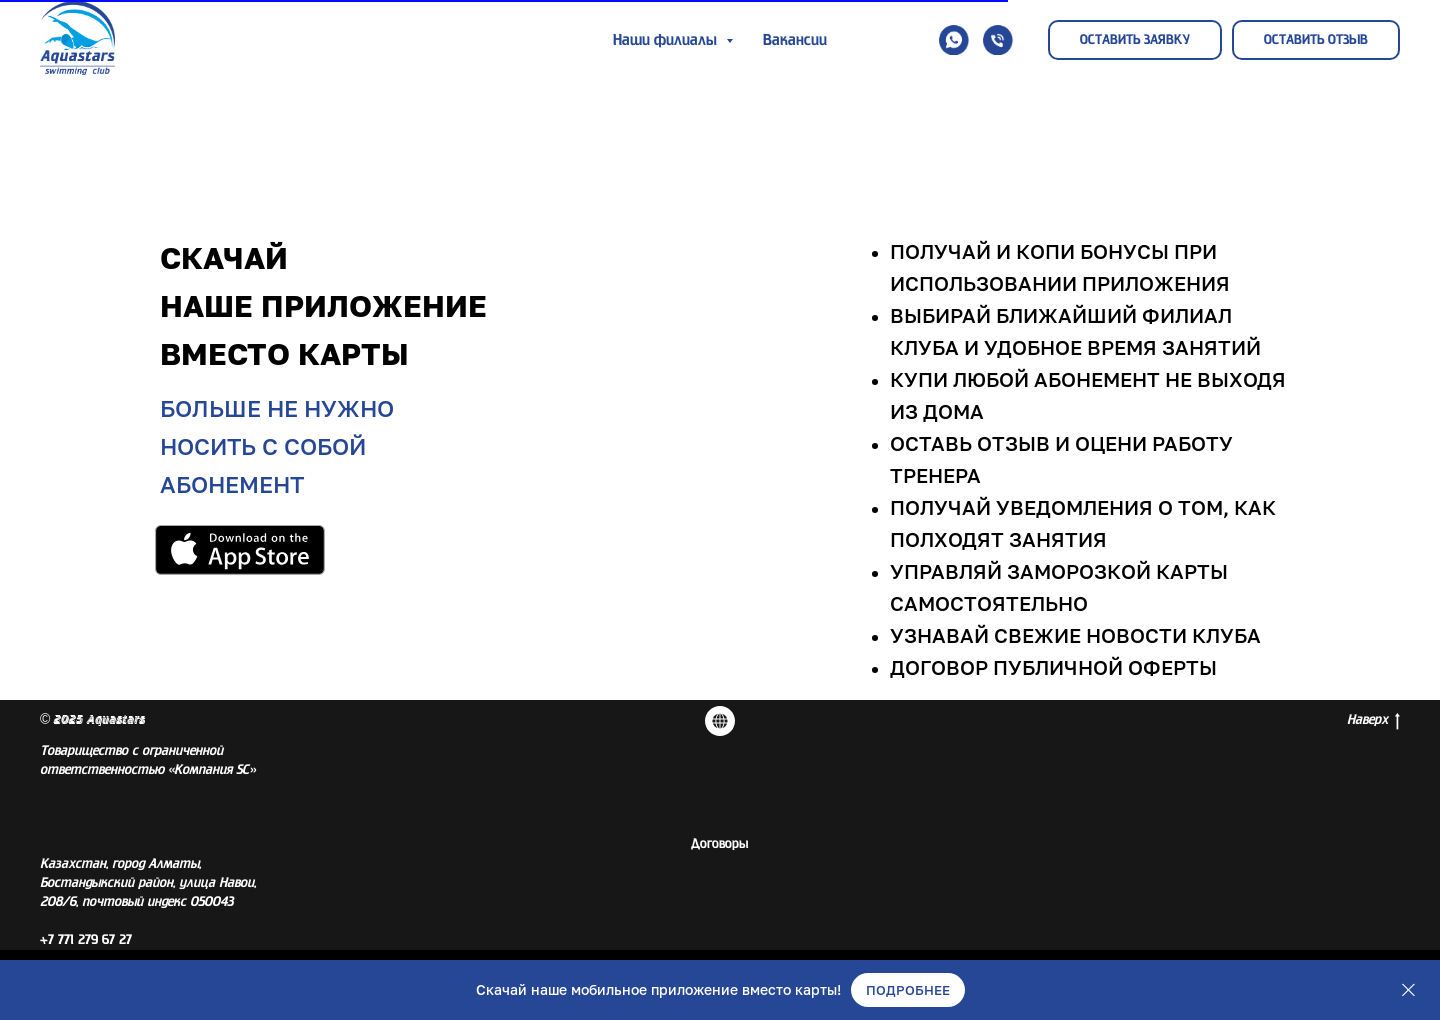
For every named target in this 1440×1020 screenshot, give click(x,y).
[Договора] (720, 721)
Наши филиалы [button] (667, 40)
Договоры (720, 843)
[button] (954, 40)
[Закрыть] (1408, 990)
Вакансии (795, 40)
